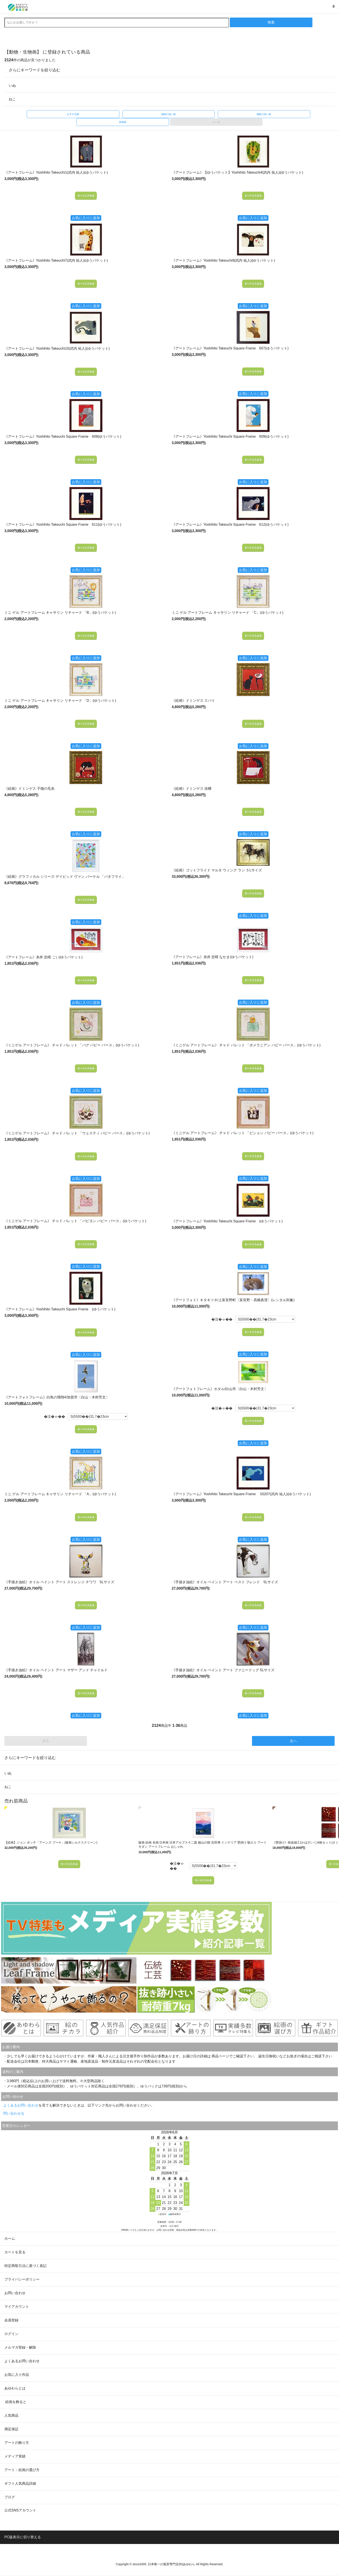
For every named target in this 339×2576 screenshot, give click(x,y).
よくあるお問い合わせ (20, 2105)
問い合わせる (13, 2113)
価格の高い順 (264, 114)
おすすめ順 (73, 114)
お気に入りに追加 (86, 218)
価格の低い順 (168, 114)
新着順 (122, 122)
